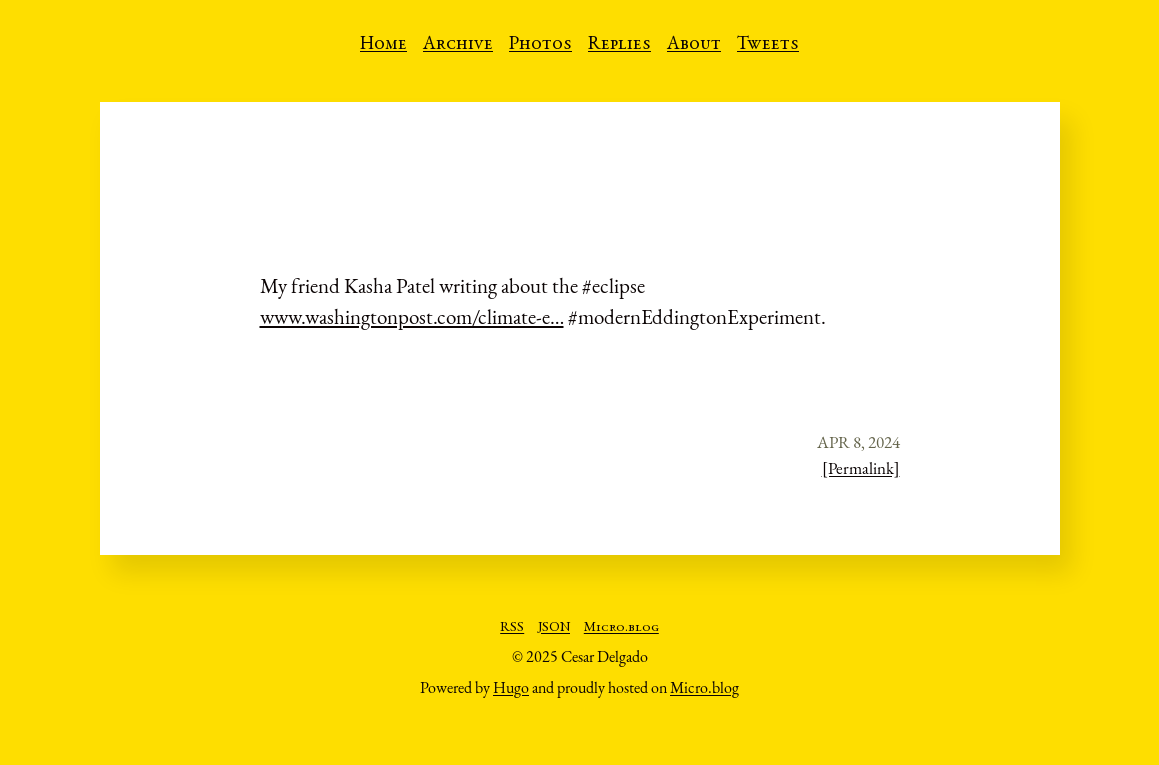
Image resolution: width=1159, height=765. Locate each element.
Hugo (511, 687)
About (694, 45)
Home (383, 45)
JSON (554, 628)
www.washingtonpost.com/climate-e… (412, 316)
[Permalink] (861, 468)
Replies (619, 45)
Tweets (768, 45)
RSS (512, 628)
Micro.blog (621, 628)
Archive (458, 45)
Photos (540, 45)
